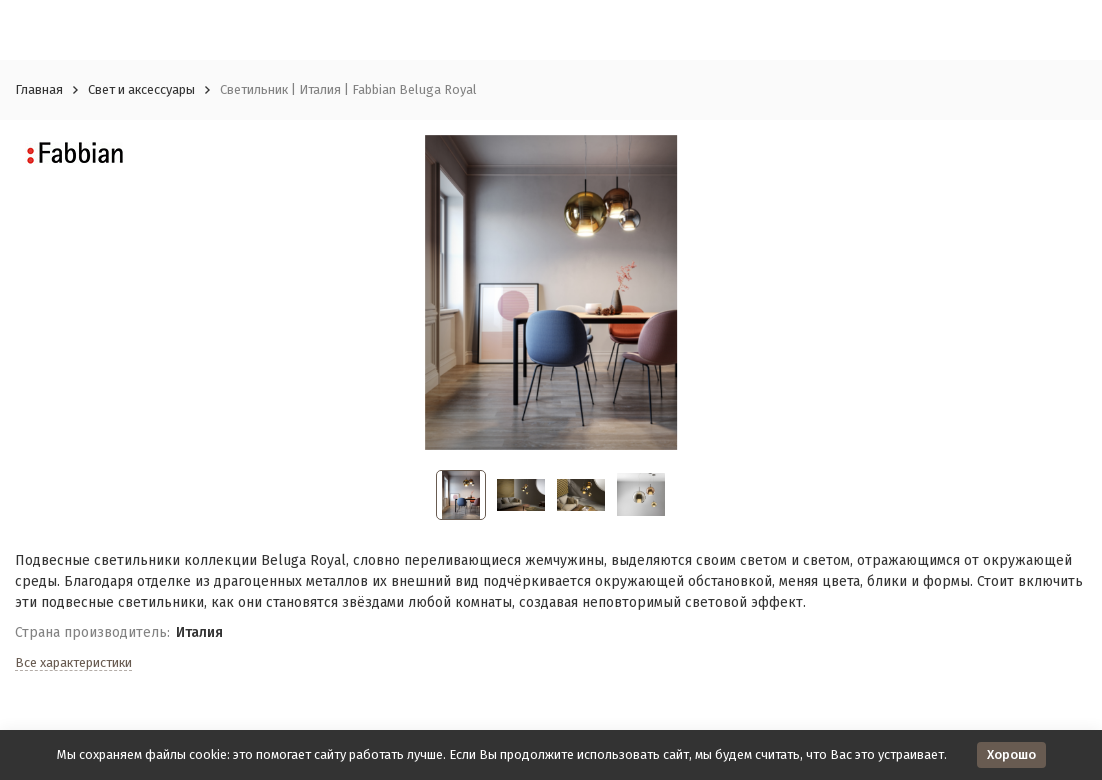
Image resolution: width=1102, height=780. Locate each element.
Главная (39, 89)
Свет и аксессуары (141, 89)
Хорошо (1011, 754)
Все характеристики (73, 662)
